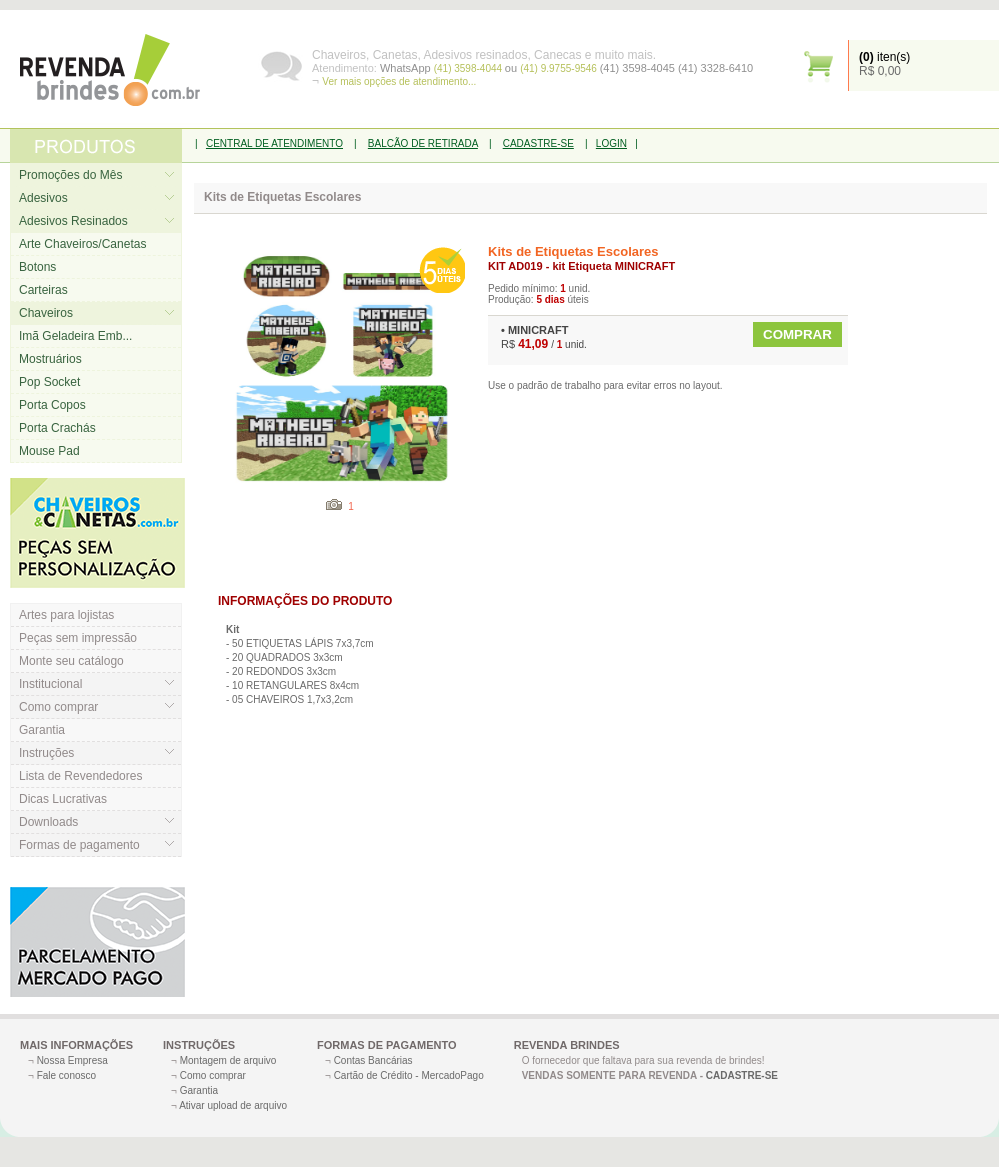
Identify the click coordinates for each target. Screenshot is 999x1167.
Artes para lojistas (66, 615)
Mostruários (50, 359)
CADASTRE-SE (538, 143)
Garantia (42, 730)
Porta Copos (52, 405)
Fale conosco (66, 1075)
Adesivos (43, 198)
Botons (37, 267)
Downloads (48, 822)
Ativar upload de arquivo (233, 1105)
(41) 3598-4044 (469, 68)
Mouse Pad (49, 451)
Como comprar (58, 707)
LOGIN (611, 143)
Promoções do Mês (70, 175)
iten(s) (884, 57)
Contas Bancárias (373, 1060)
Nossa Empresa (72, 1060)
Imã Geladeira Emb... (75, 336)
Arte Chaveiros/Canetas (82, 244)
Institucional (50, 684)
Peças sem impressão (78, 638)
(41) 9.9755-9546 (560, 68)
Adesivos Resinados (73, 221)
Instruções (46, 753)
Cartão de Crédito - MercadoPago (409, 1075)
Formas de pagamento (79, 845)
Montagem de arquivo (228, 1060)
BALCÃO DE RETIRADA (423, 143)
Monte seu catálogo (71, 661)
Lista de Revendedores (80, 776)
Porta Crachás (57, 428)
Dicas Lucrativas (63, 799)
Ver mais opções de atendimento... (399, 81)
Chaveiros (46, 313)
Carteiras (43, 290)
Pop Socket (49, 382)
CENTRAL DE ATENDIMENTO (274, 143)
